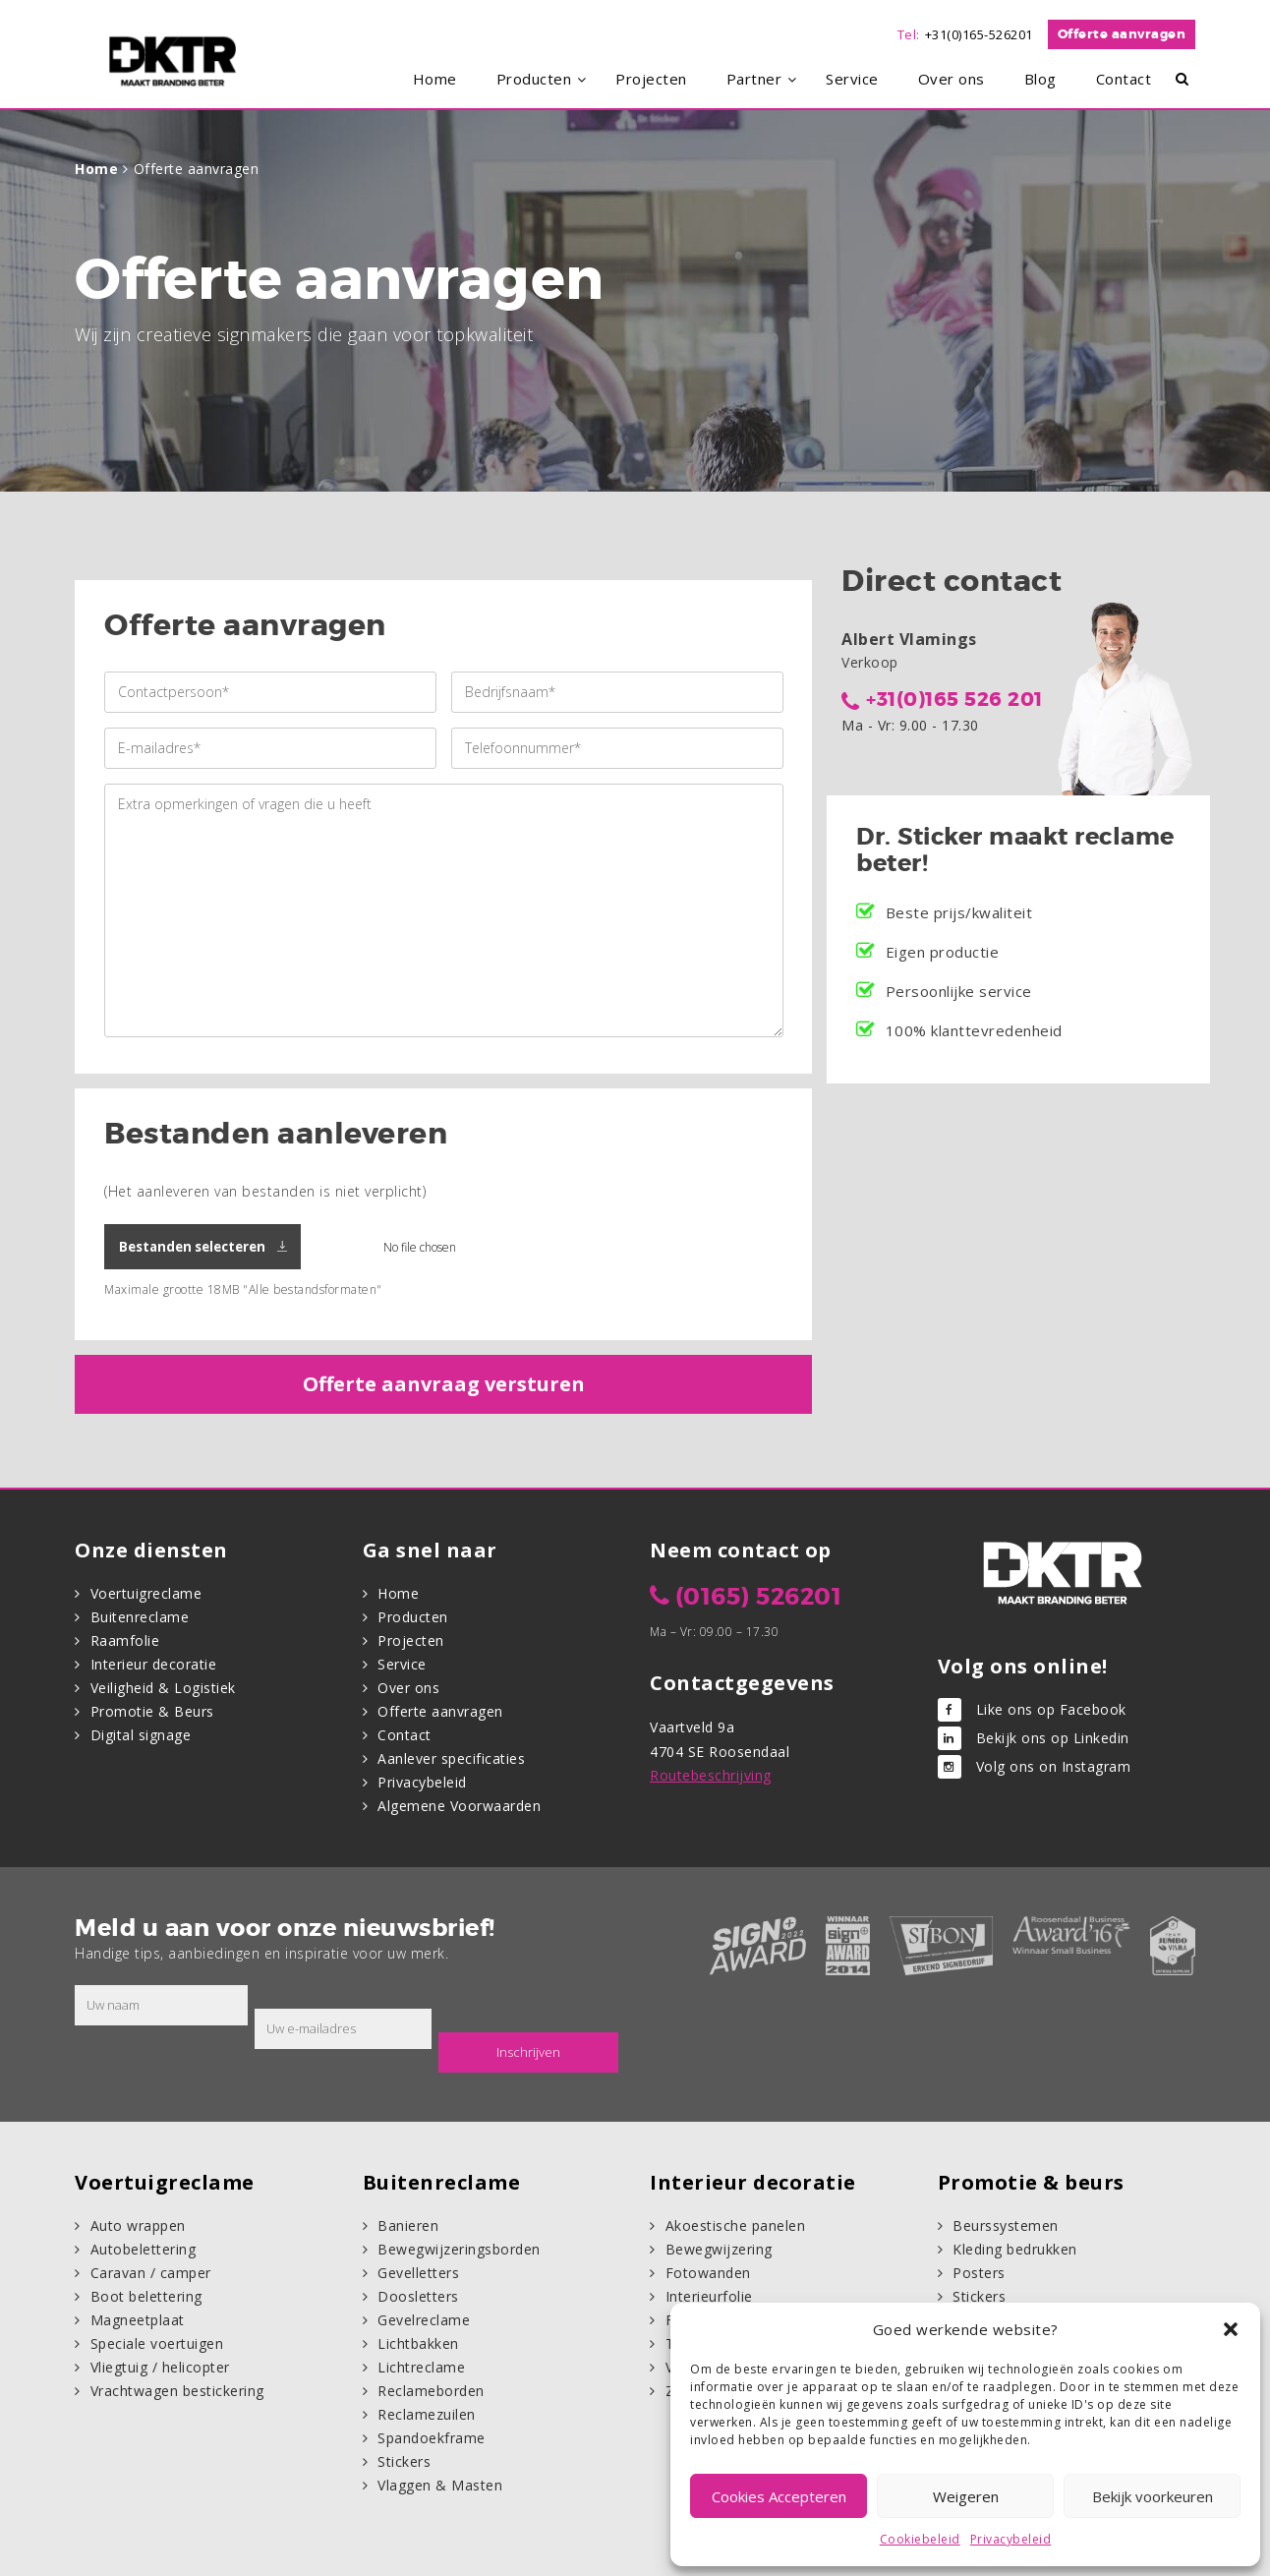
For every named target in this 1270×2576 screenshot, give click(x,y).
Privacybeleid (1011, 2539)
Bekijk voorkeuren (1152, 2496)
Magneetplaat (137, 2320)
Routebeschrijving (711, 1775)
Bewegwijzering (719, 2249)
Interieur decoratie (153, 1664)
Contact (404, 1735)
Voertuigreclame (146, 1593)
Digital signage (141, 1735)
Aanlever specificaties (451, 1758)
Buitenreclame (140, 1617)
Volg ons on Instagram (1053, 1766)
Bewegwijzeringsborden (459, 2249)
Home (96, 168)
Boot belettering (146, 2296)
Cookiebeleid (920, 2539)
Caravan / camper (150, 2272)
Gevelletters (418, 2272)
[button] (1231, 2329)
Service (402, 1664)
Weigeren (966, 2496)
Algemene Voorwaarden (459, 1805)
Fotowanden (708, 2272)
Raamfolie (125, 1640)
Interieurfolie (709, 2296)
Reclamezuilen (426, 2414)
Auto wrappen (138, 2225)
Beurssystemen (1005, 2225)
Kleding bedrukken (1014, 2249)
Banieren (407, 2225)
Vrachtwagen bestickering (177, 2390)
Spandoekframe (431, 2438)
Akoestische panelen (735, 2225)
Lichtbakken (418, 2343)
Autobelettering (143, 2249)
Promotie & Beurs (152, 1711)
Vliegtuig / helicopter (160, 2367)
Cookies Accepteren (779, 2496)
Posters (979, 2272)
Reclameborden (431, 2390)
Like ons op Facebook (1051, 1709)
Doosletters (418, 2296)
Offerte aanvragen (1122, 34)
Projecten (410, 1640)
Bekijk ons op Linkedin (1052, 1737)
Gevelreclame (423, 2320)
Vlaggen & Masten (439, 2485)
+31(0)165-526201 (979, 34)
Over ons (408, 1687)
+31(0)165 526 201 (954, 699)
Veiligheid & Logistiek (163, 1687)
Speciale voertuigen (157, 2343)
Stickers (404, 2461)
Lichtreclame (421, 2367)
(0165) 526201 (758, 1597)
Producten (412, 1617)
